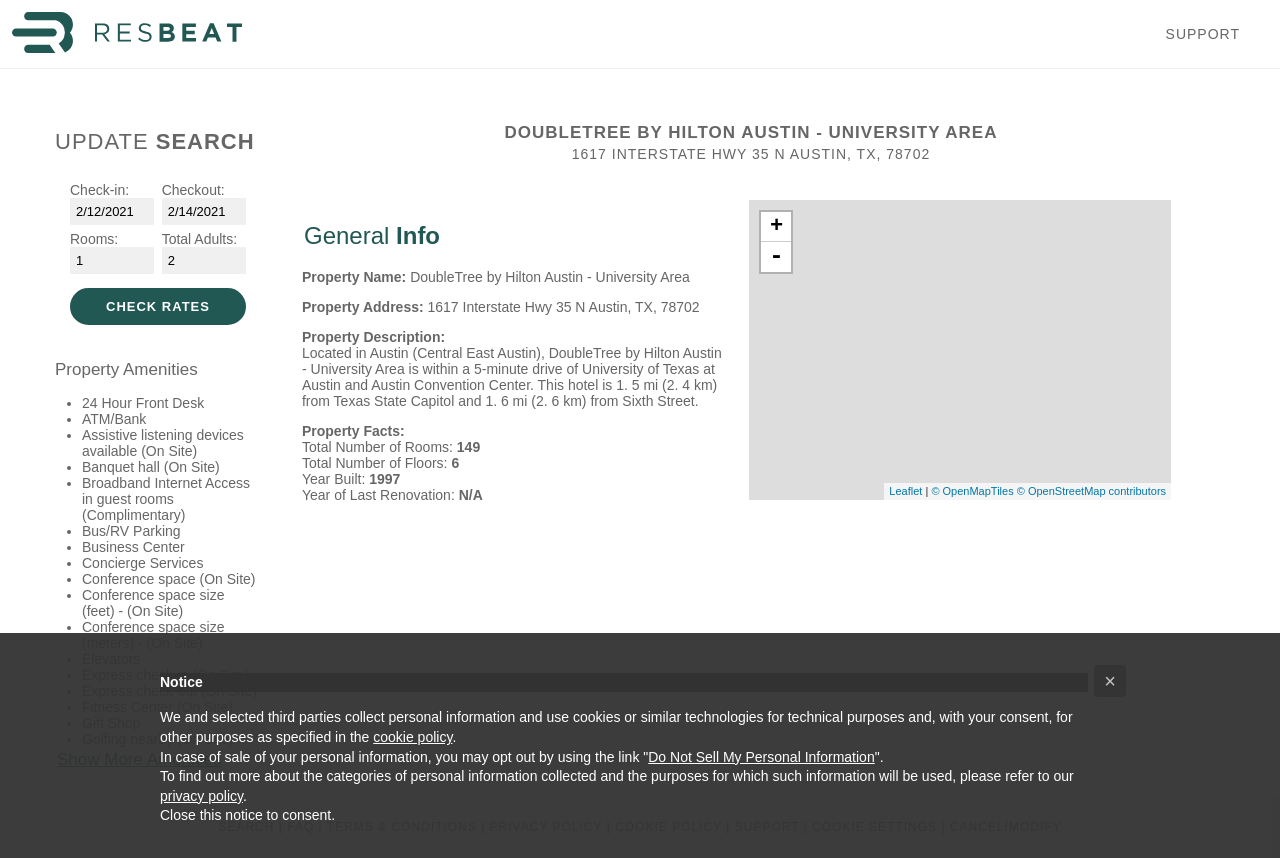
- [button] (776, 257)
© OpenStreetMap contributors (1091, 491)
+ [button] (776, 227)
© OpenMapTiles (972, 491)
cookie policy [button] (412, 737)
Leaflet (905, 491)
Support (1203, 34)
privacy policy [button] (201, 796)
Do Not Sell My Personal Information (761, 757)
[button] (1110, 681)
